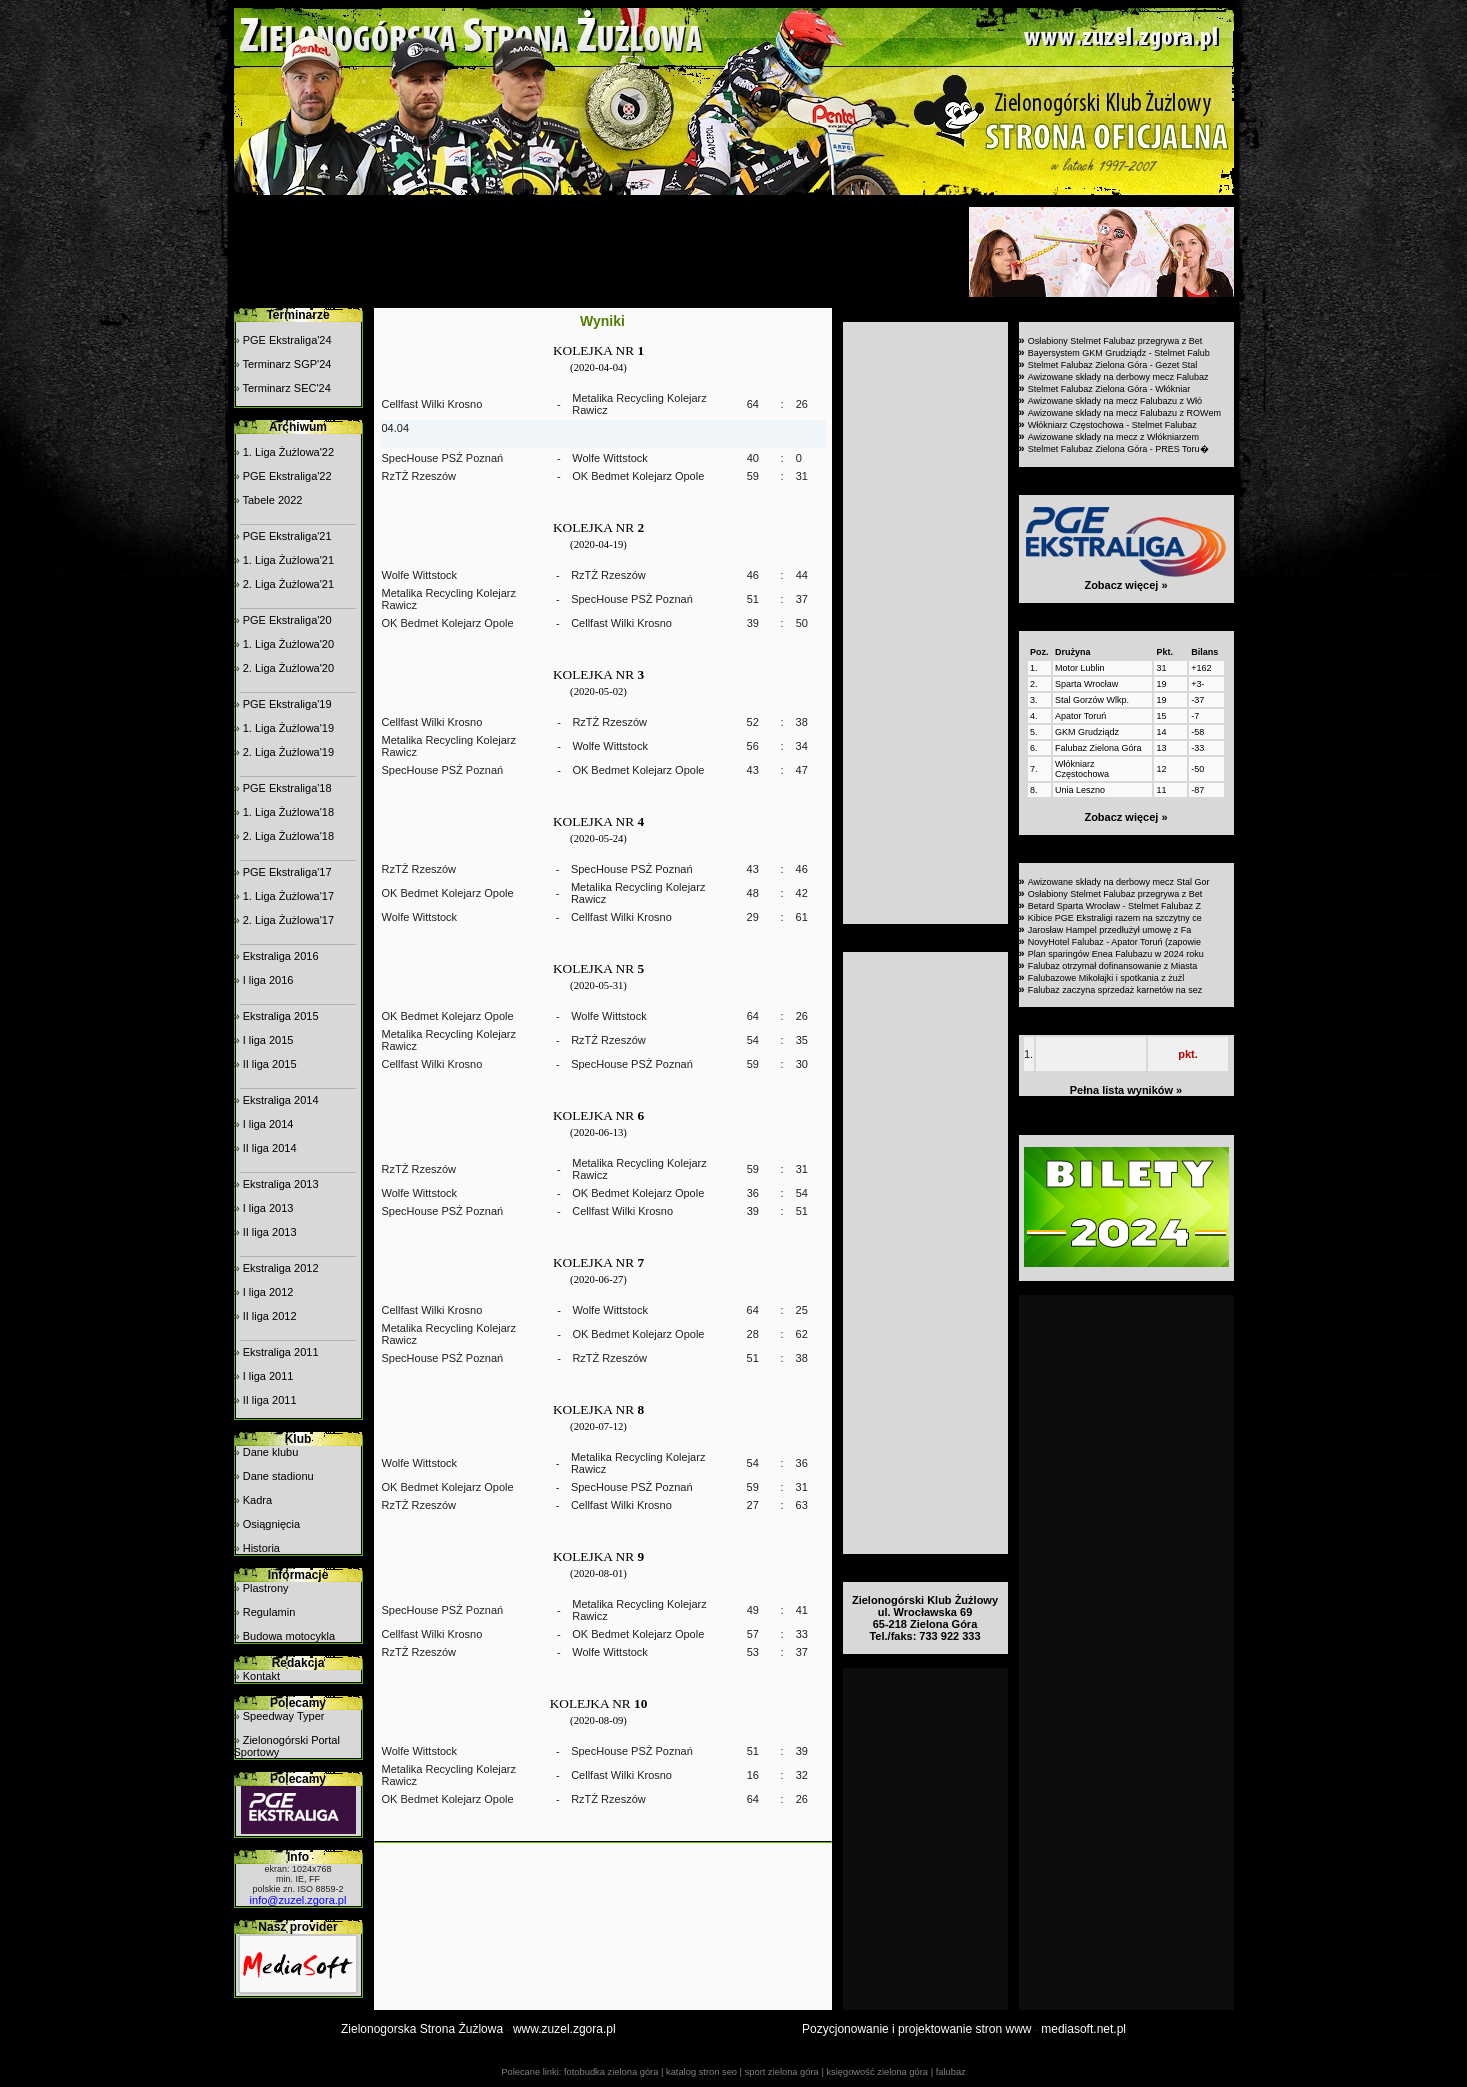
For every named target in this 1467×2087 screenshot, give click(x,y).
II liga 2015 (270, 1064)
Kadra (257, 1500)
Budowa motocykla (289, 1636)
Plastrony (266, 1588)
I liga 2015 (268, 1040)
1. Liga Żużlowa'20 (288, 644)
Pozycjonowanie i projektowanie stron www (916, 2029)
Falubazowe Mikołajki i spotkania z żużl (1106, 978)
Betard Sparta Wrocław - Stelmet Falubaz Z (1114, 906)
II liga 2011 (270, 1400)
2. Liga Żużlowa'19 (288, 752)
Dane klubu (271, 1452)
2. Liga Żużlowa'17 (288, 920)
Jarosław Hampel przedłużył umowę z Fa (1110, 930)
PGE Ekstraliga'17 (287, 872)
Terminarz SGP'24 (286, 364)
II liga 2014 (270, 1148)
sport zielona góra (782, 2072)
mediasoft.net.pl (1083, 2029)
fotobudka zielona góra (611, 2072)
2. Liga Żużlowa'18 (288, 836)
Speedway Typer (284, 1716)
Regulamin (269, 1612)
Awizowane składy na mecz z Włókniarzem (1113, 437)
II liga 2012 (270, 1316)
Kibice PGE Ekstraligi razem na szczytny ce (1115, 918)
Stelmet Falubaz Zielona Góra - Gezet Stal (1113, 365)
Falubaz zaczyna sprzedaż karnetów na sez (1115, 990)
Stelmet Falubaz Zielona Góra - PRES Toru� (1118, 449)
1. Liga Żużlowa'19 (288, 728)
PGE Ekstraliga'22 (287, 476)
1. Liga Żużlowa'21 (288, 560)
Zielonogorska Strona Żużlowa (422, 2029)
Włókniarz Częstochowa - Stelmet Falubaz (1112, 425)
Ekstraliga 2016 (281, 956)
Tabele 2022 (272, 500)
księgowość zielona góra (877, 2072)
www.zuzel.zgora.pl (564, 2029)
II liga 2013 (270, 1232)
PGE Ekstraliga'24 (287, 340)
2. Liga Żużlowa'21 (288, 584)
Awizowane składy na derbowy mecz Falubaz (1118, 377)
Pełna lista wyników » (1126, 1090)
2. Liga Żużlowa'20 (288, 668)
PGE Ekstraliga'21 (287, 536)
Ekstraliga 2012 (281, 1268)
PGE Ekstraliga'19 (287, 704)
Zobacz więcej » (1125, 585)
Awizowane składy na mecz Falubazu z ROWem (1124, 413)
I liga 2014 (268, 1124)
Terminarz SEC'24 (286, 388)
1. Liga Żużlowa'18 (288, 812)
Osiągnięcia (271, 1524)
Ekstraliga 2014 (281, 1100)
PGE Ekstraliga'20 (287, 620)
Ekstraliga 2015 (281, 1016)
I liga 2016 (268, 980)
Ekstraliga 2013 (281, 1184)
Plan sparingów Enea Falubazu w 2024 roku (1116, 954)
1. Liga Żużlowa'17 (288, 896)
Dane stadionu (278, 1476)
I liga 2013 (268, 1208)
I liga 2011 (268, 1376)
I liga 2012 (268, 1292)
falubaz (951, 2072)
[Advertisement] (599, 252)
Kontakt (261, 1676)
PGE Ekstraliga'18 (287, 788)
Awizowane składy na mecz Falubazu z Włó (1115, 401)
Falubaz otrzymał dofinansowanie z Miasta (1113, 966)
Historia (261, 1548)
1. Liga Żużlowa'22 (288, 452)
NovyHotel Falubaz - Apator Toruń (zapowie (1114, 942)
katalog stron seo (701, 2072)
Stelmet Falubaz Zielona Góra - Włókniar (1109, 389)
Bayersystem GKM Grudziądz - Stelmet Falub (1119, 353)
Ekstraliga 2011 (281, 1352)
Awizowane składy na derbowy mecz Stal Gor (1119, 882)
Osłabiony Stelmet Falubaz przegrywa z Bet (1115, 341)
